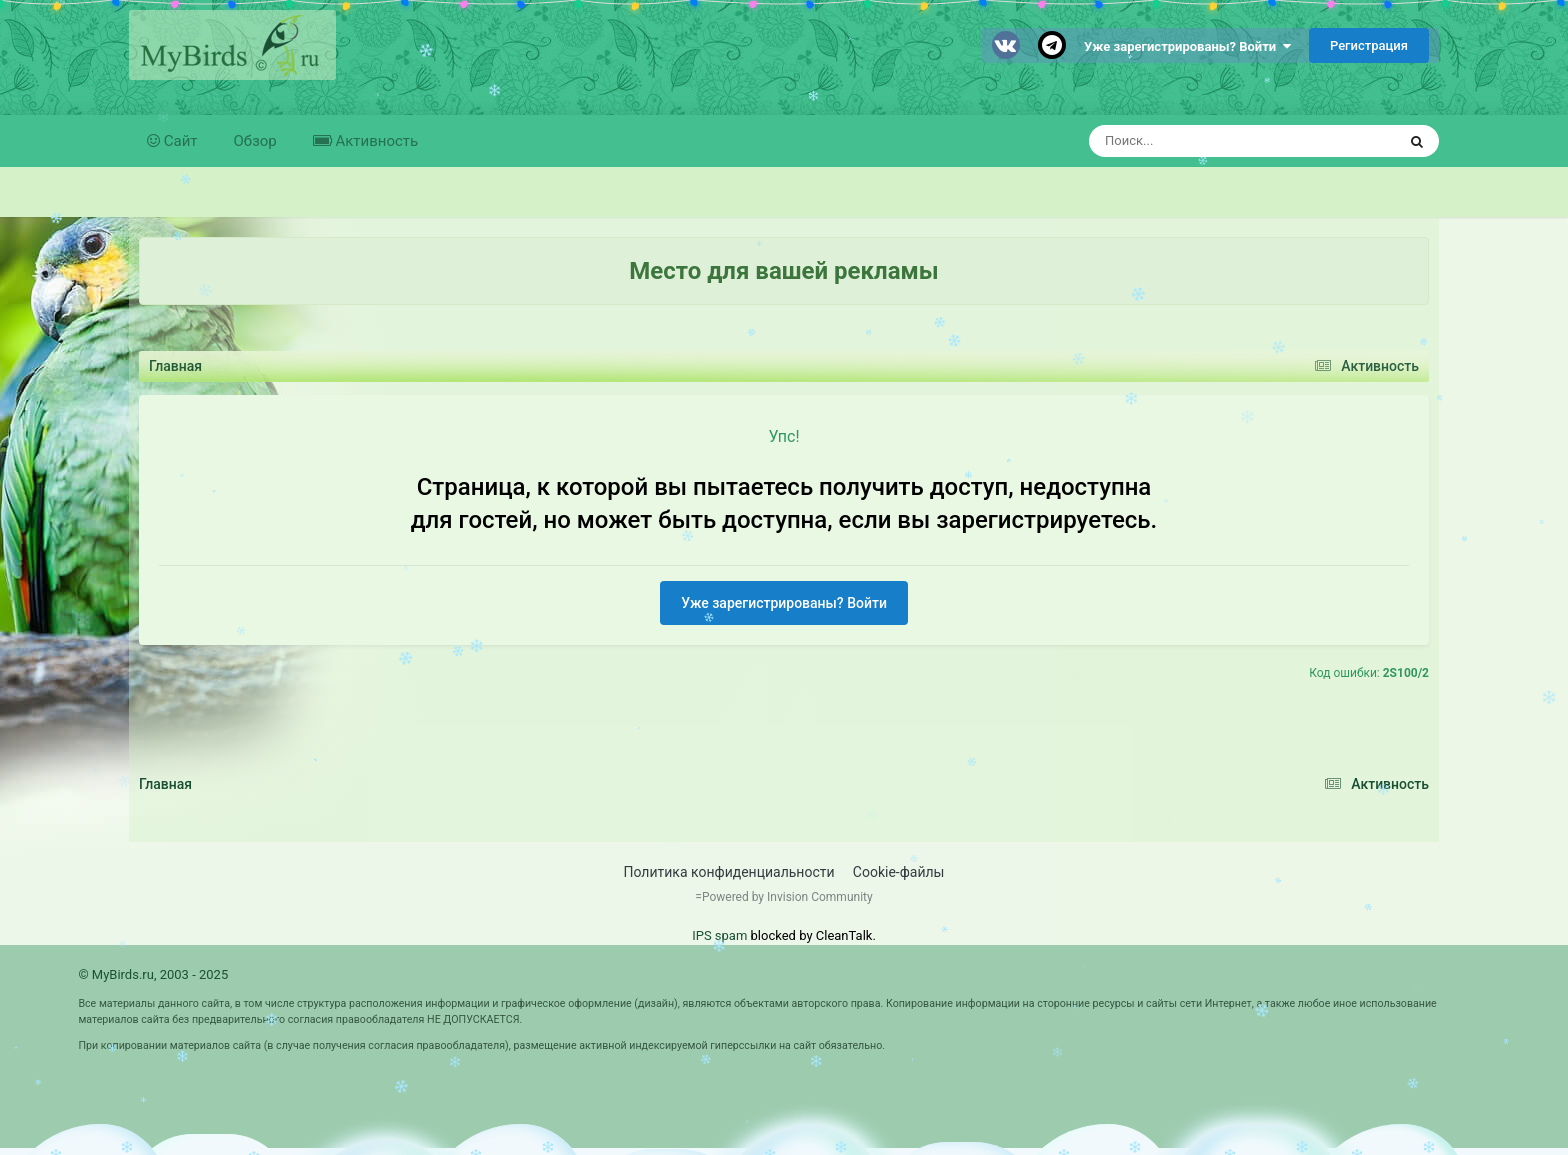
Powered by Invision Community (787, 897)
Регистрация (1369, 45)
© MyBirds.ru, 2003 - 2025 (153, 974)
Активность (375, 141)
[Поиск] (1205, 141)
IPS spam (719, 935)
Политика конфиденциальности (729, 872)
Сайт (179, 141)
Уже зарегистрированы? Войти (1187, 46)
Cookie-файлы (899, 872)
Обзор (255, 141)
